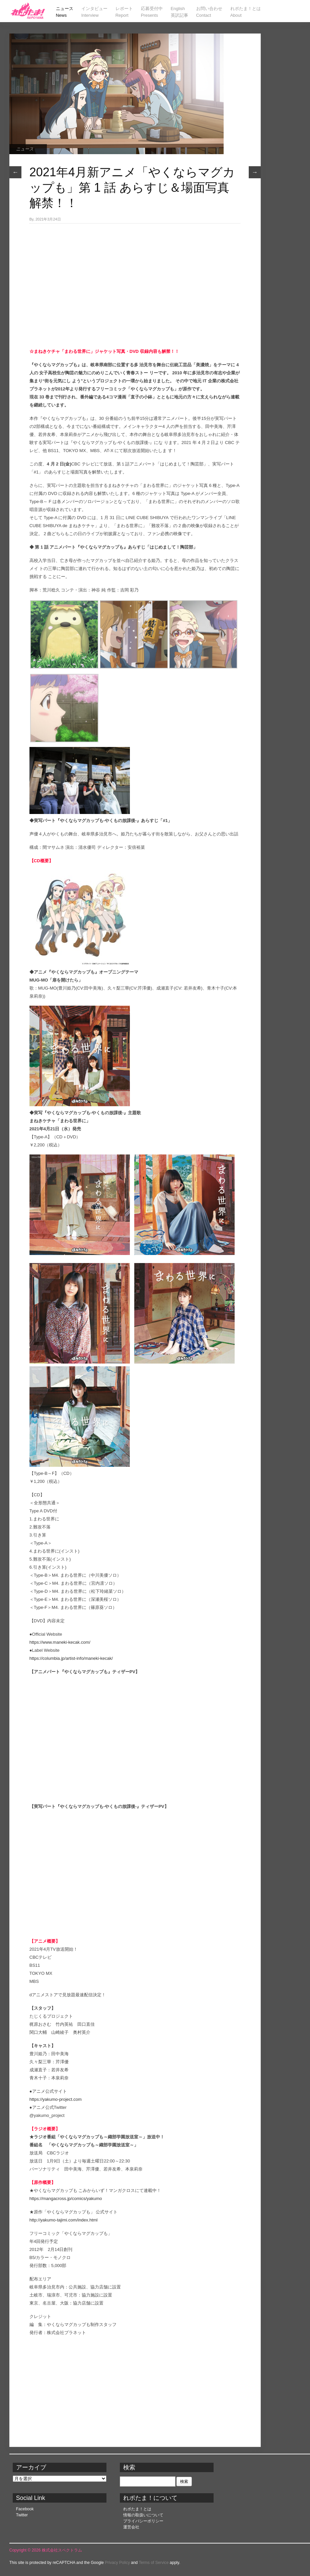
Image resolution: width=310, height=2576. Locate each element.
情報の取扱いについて (143, 2515)
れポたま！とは (137, 2509)
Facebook (25, 2509)
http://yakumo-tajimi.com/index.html (63, 2219)
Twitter (22, 2515)
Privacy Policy (117, 2562)
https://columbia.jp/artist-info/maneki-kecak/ (71, 1658)
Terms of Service (153, 2562)
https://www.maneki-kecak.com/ (59, 1642)
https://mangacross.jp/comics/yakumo (65, 2198)
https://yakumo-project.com (55, 2099)
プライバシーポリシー (143, 2521)
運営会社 (131, 2527)
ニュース (24, 148)
